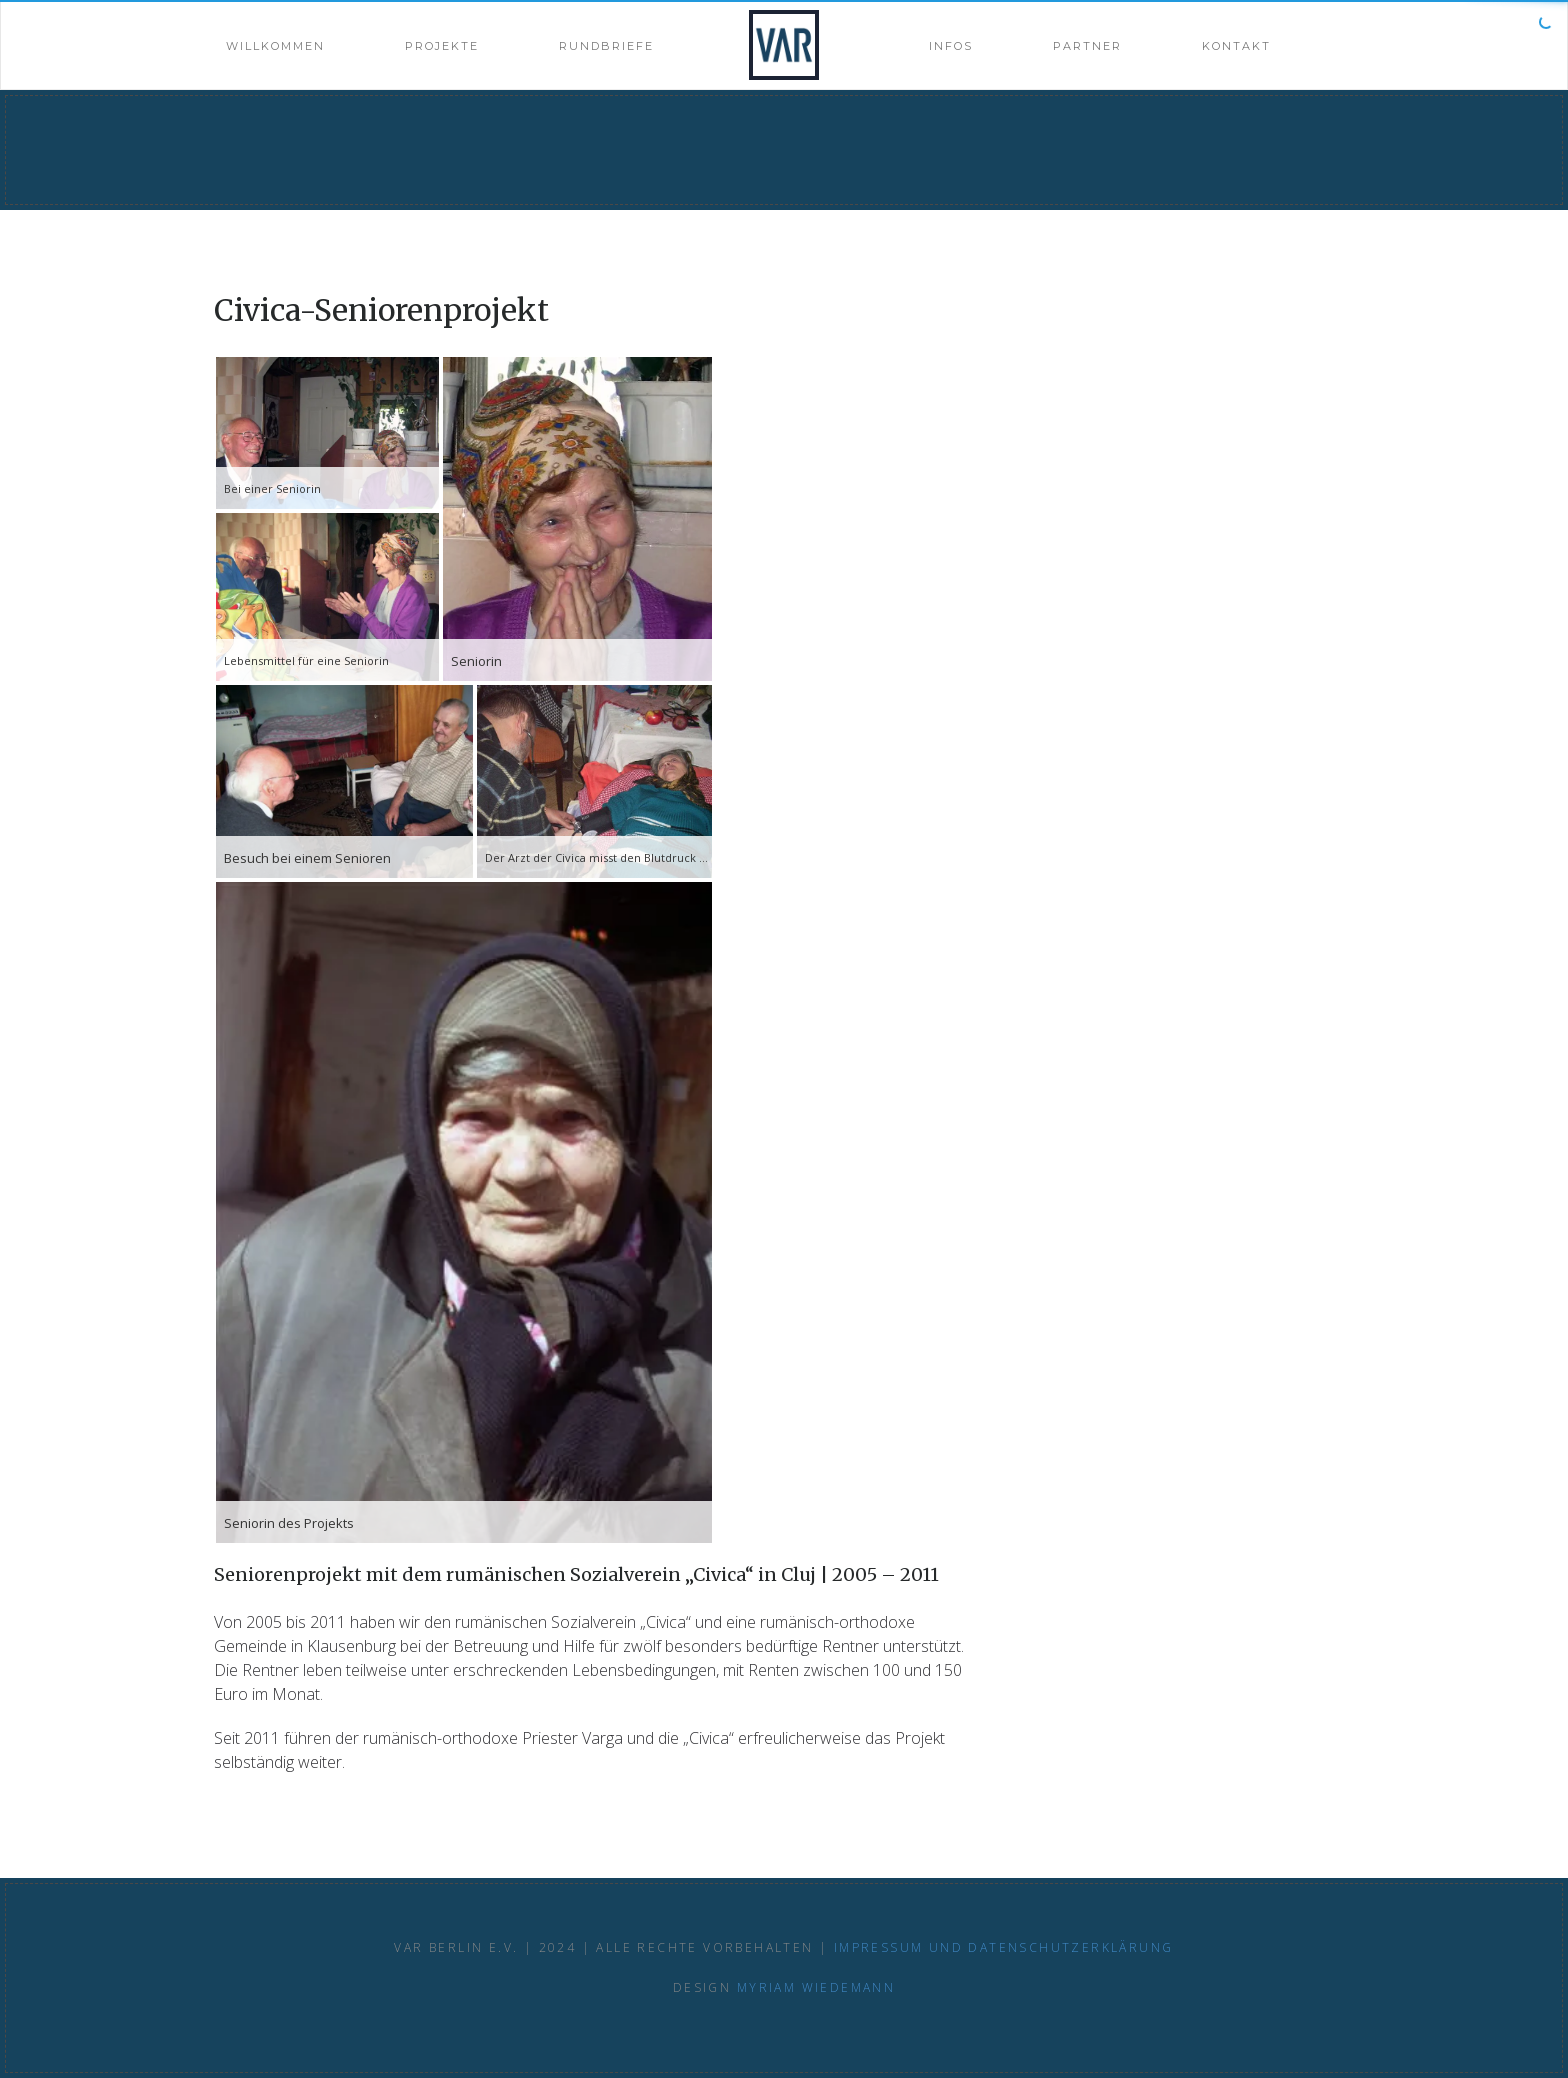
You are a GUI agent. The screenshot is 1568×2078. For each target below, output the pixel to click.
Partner (1087, 46)
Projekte (442, 46)
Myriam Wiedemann (816, 1987)
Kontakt (1236, 46)
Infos (951, 46)
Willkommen (275, 46)
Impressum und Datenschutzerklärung (1004, 1947)
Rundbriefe (606, 46)
